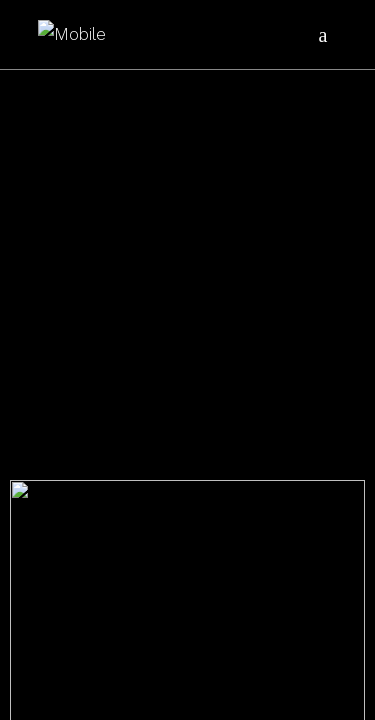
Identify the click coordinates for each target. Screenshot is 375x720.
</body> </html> (187, 360)
